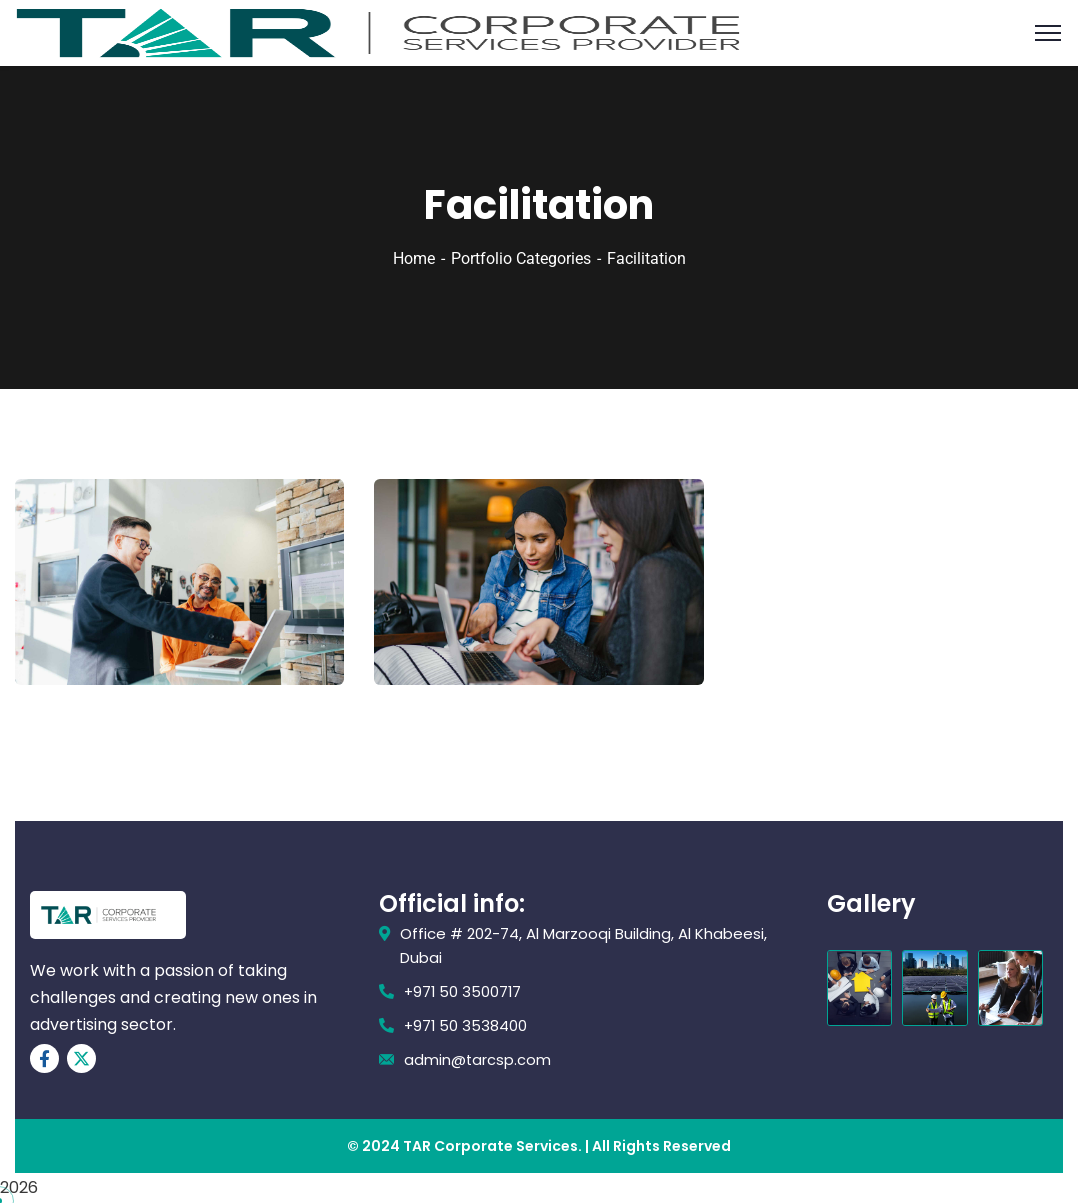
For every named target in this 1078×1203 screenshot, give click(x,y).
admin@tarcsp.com (478, 1059)
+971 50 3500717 (464, 991)
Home (414, 258)
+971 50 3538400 (466, 1025)
